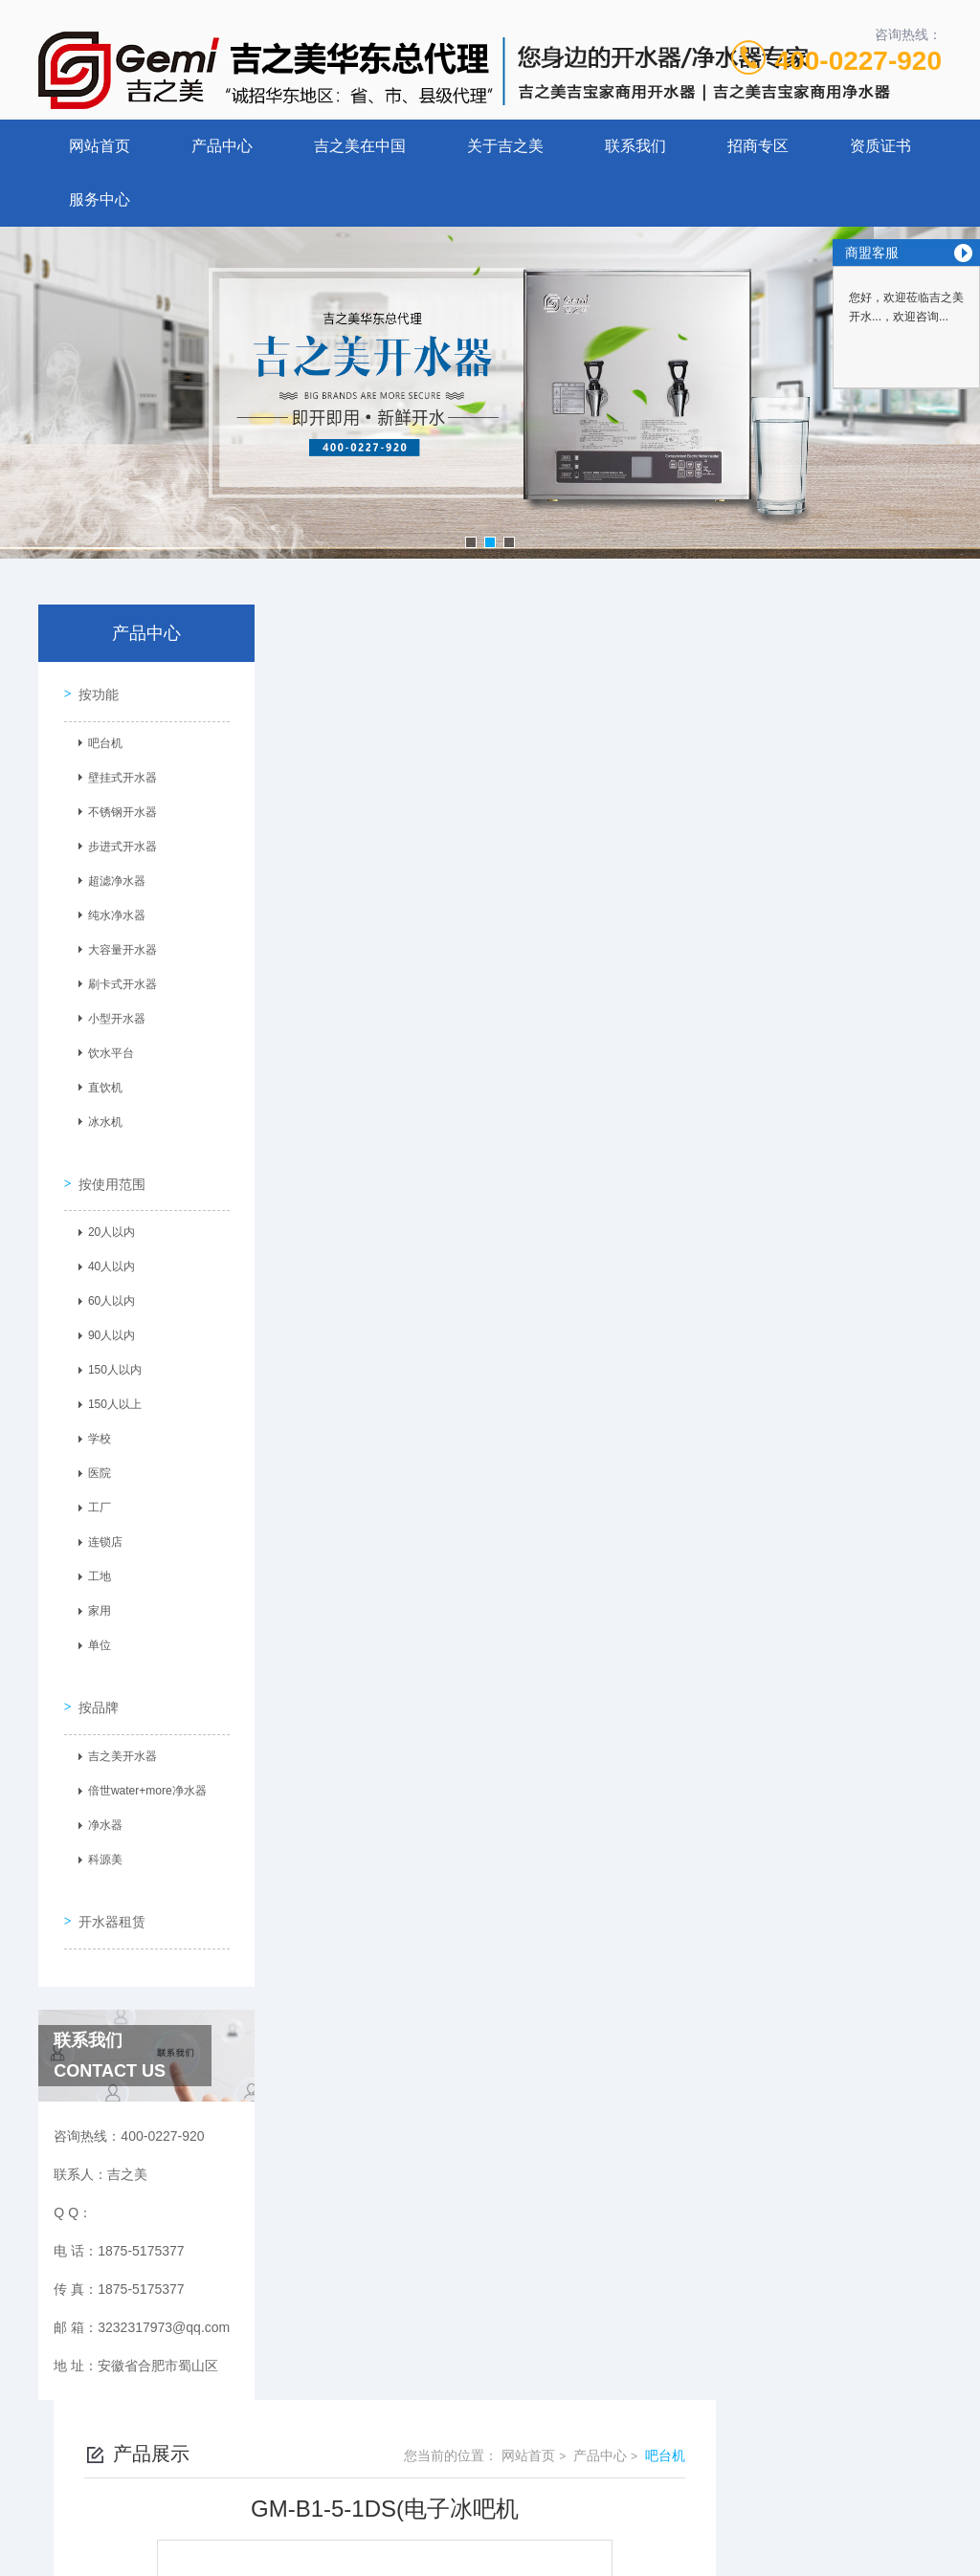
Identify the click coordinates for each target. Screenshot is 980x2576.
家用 (92, 1594)
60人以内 (104, 1284)
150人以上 (108, 1388)
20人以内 (104, 1215)
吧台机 (98, 738)
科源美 (98, 1831)
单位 (92, 1629)
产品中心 (222, 146)
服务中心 (99, 199)
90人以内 (104, 1319)
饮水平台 (104, 1048)
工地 (92, 1560)
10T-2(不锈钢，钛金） (445, 1401)
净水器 (98, 1796)
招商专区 (758, 146)
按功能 (93, 688)
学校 (92, 1422)
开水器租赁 (106, 1879)
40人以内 (104, 1250)
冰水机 (98, 1117)
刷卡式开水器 (115, 979)
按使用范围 (106, 1166)
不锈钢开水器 (115, 807)
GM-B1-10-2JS (423, 1368)
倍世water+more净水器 (140, 1762)
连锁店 (98, 1525)
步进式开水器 (115, 841)
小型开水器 (110, 1014)
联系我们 (635, 146)
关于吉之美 (505, 146)
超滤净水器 (110, 876)
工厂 (92, 1491)
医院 (92, 1457)
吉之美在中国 (360, 146)
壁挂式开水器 (115, 773)
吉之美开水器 (115, 1727)
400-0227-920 (858, 61)
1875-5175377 (420, 2427)
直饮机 (98, 1083)
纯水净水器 (110, 910)
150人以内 (108, 1353)
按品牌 (93, 1677)
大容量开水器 (115, 945)
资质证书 (880, 146)
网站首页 (99, 146)
